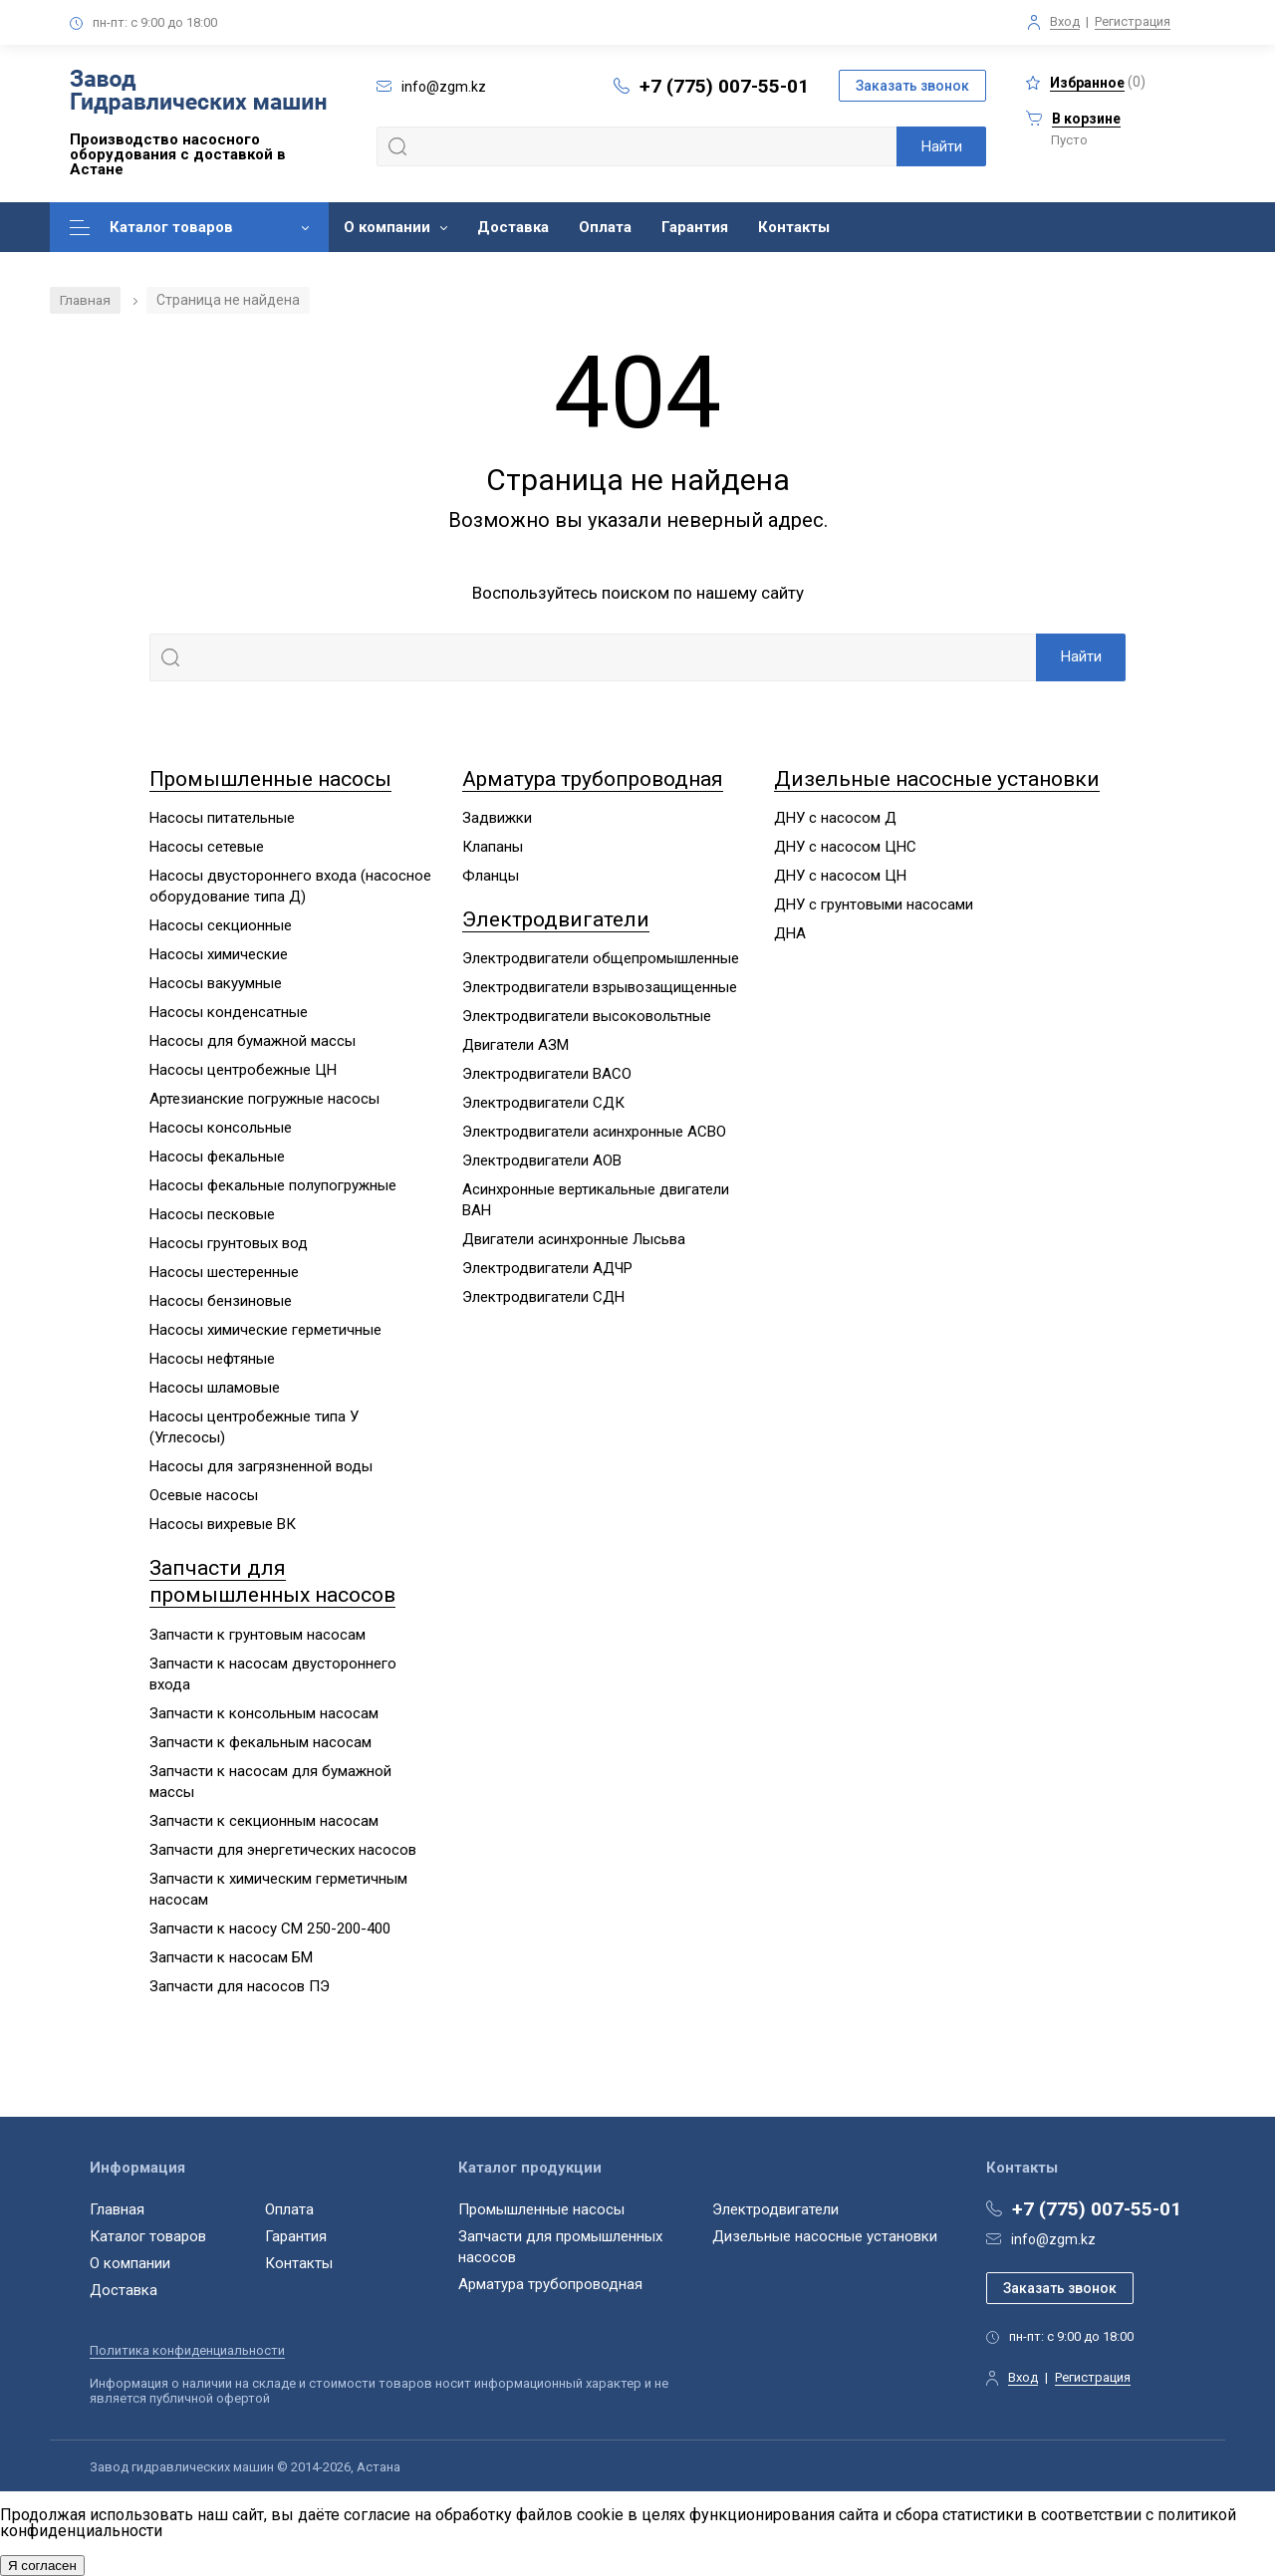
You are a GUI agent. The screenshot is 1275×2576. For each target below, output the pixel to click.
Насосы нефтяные (212, 1359)
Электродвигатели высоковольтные (586, 1017)
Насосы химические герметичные (265, 1330)
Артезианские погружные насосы (264, 1099)
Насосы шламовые (214, 1388)
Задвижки (497, 818)
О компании (387, 227)
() (1086, 82)
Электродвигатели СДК (543, 1104)
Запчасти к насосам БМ (231, 1957)
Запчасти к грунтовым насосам (257, 1635)
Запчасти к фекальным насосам (260, 1742)
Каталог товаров (171, 227)
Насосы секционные (220, 925)
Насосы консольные (220, 1128)
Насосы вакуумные (215, 983)
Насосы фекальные (217, 1156)
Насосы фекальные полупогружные (272, 1185)
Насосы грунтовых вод (228, 1243)
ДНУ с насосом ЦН (840, 876)
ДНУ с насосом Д (835, 818)
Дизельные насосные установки (937, 779)
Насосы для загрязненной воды (261, 1466)
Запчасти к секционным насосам (264, 1821)
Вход (1065, 21)
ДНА (790, 933)
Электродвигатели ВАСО (547, 1075)
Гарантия (694, 227)
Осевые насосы (203, 1495)
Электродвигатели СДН (543, 1298)
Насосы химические (218, 954)
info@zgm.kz (1053, 2239)
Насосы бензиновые (220, 1301)
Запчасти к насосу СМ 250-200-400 (269, 1928)
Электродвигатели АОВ (542, 1161)
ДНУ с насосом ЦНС (845, 847)
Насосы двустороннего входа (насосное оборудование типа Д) (290, 886)
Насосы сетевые (206, 847)
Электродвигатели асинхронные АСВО (594, 1133)
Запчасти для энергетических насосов (282, 1850)
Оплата (605, 227)
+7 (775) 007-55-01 (724, 86)
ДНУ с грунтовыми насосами (873, 904)
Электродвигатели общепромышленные (600, 959)
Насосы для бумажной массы (252, 1041)
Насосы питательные (222, 818)
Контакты (794, 227)
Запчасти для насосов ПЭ (239, 1986)
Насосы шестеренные (224, 1272)
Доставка (513, 227)
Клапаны (492, 847)
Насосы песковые (212, 1214)
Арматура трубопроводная (592, 779)
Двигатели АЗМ (515, 1046)
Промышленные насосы (270, 779)
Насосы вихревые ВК (222, 1524)
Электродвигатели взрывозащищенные (599, 988)
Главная (86, 300)
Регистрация (1132, 21)
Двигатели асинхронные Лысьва (573, 1240)
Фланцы (490, 876)
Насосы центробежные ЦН (243, 1070)
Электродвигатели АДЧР (547, 1269)
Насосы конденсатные (228, 1012)
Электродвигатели (555, 919)
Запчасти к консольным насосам (264, 1713)
